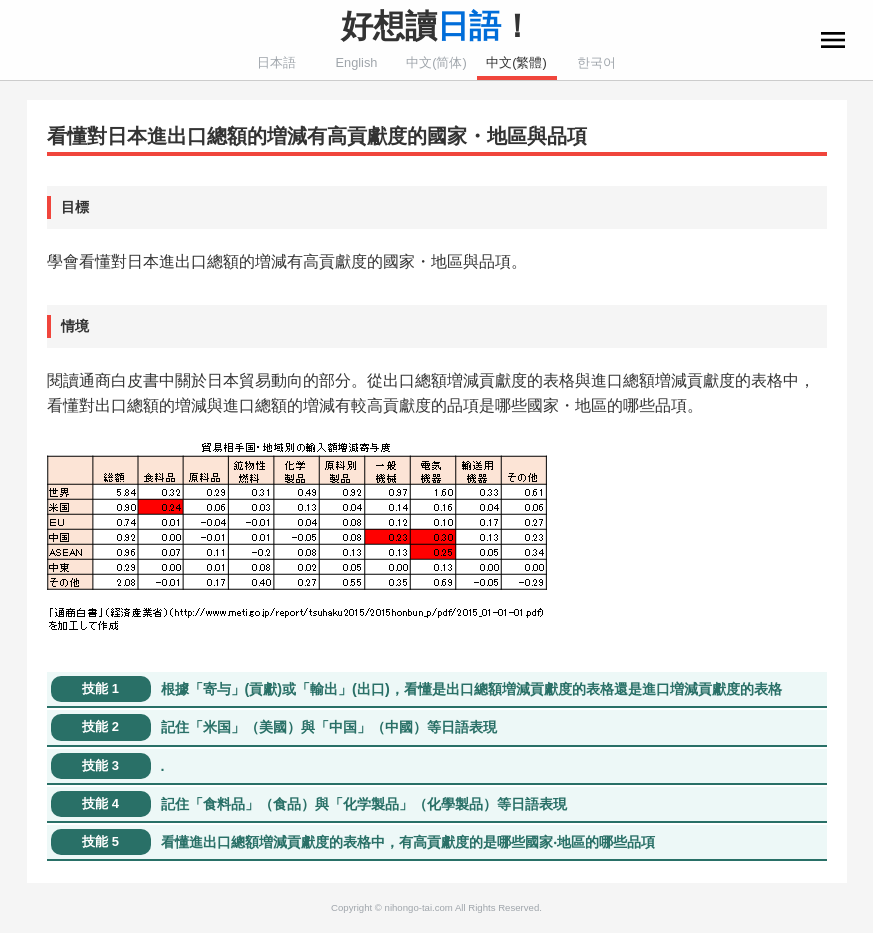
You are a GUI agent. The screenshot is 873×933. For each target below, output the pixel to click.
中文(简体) (436, 62)
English (357, 62)
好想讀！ (437, 26)
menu (833, 40)
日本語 (276, 62)
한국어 (596, 62)
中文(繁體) (516, 62)
